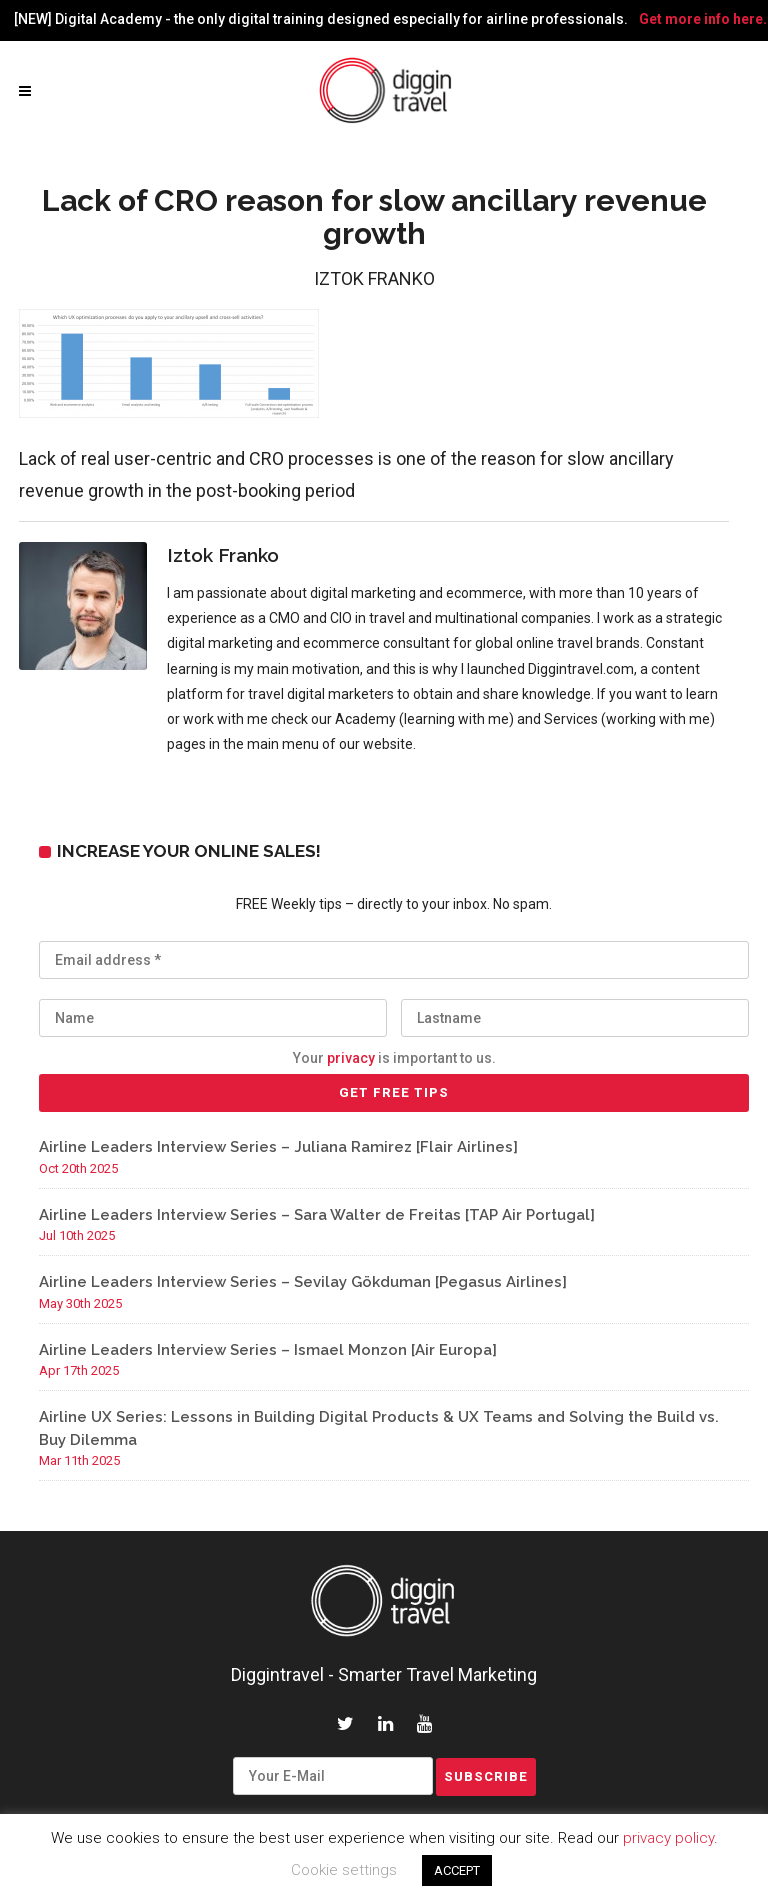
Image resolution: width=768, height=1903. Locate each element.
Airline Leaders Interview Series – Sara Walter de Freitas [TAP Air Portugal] (317, 1215)
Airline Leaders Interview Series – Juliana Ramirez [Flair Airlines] (278, 1147)
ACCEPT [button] (457, 1870)
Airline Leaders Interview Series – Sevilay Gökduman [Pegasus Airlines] (303, 1282)
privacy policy (668, 1838)
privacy (351, 1058)
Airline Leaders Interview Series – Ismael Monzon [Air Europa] (268, 1350)
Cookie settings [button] (344, 1870)
